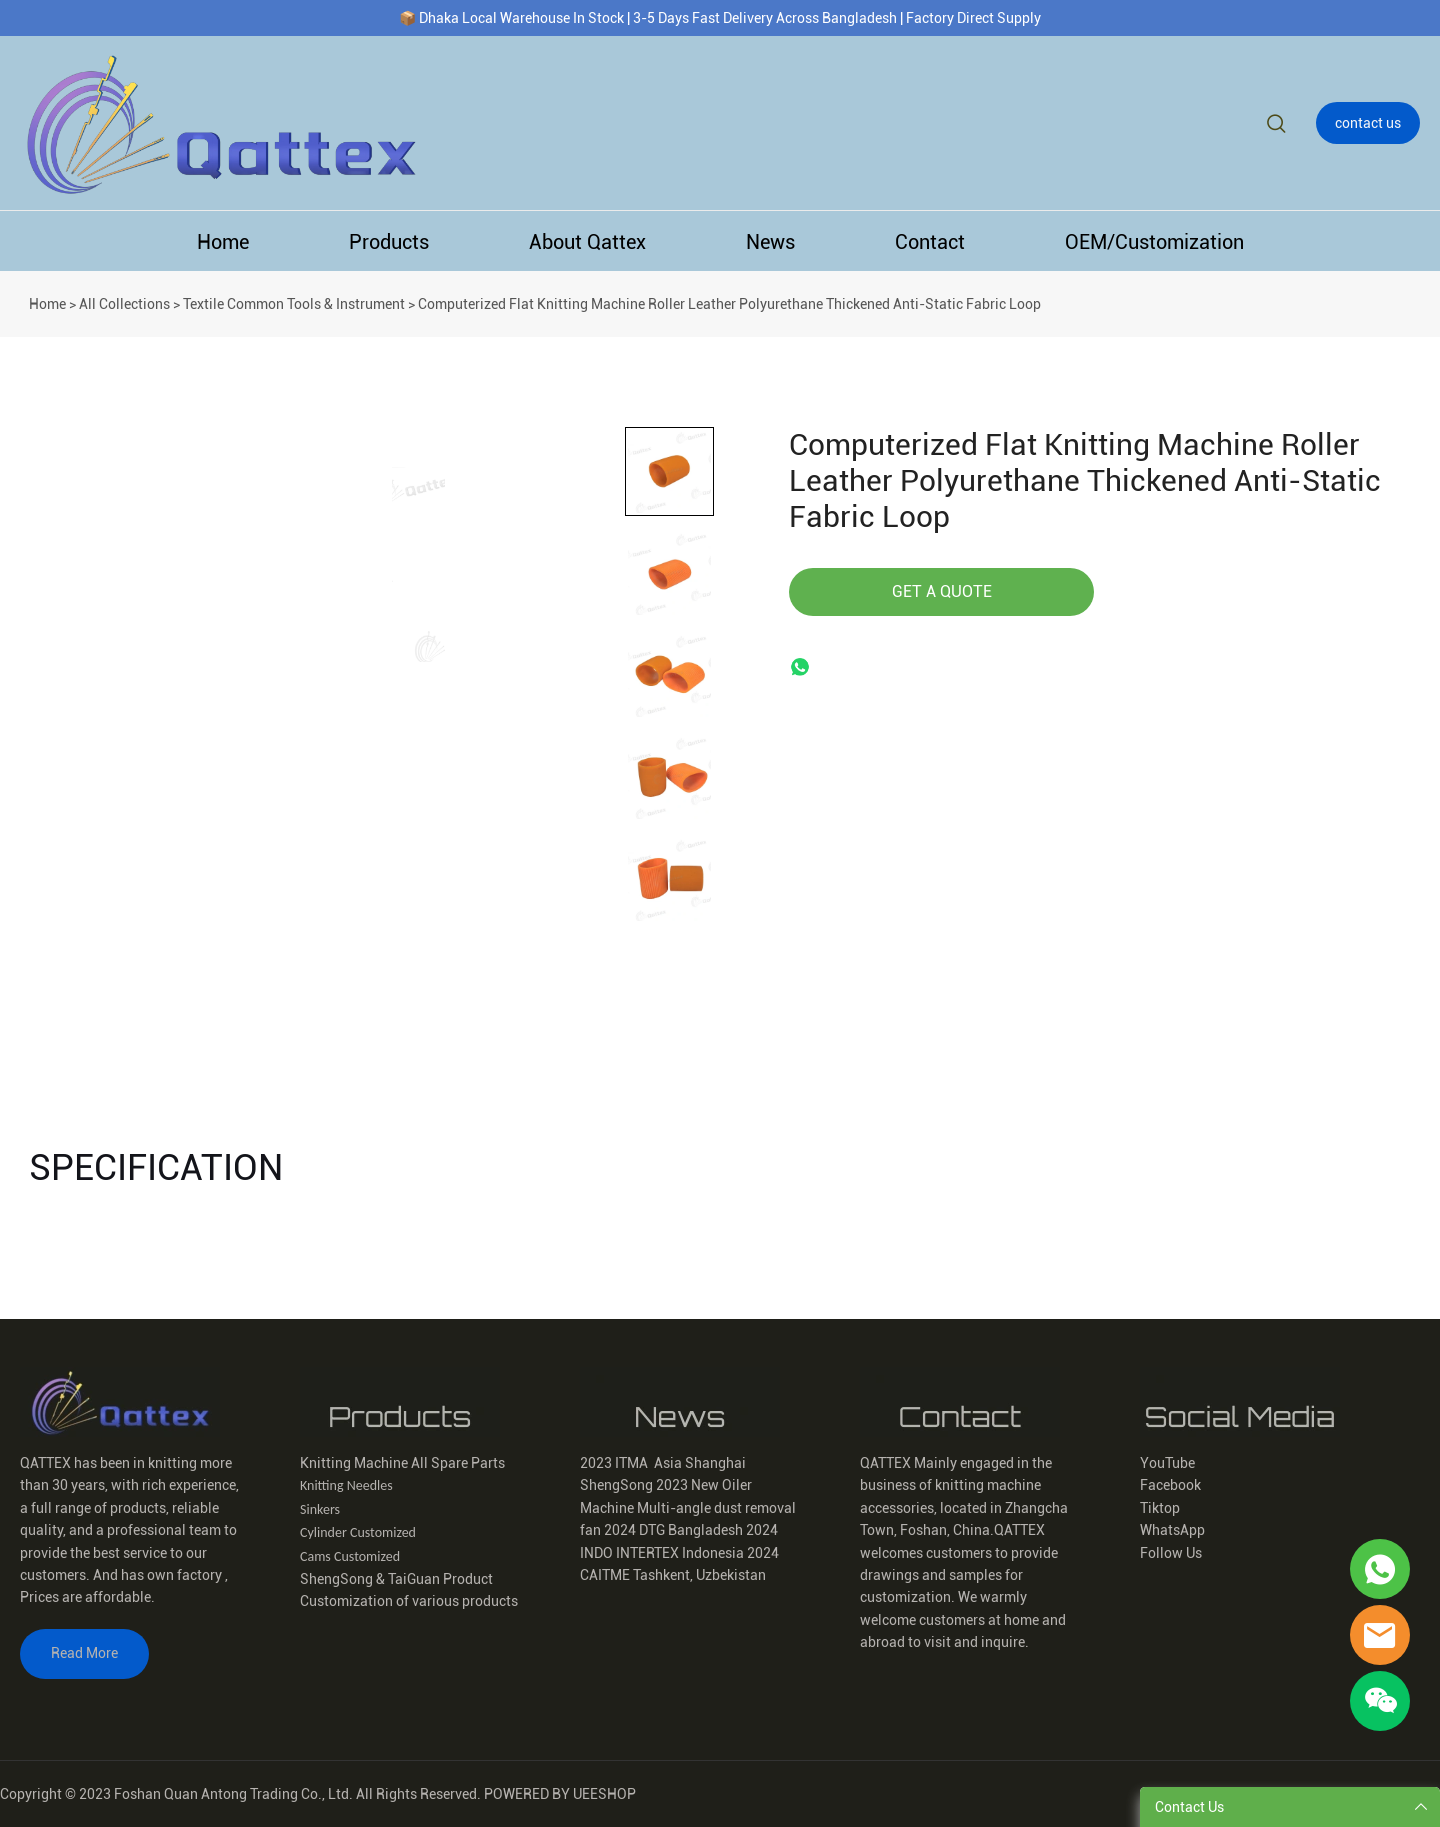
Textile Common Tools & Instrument (294, 304)
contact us (1368, 123)
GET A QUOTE (942, 591)
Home (223, 242)
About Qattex (587, 242)
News (770, 242)
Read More (84, 1653)
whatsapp (804, 671)
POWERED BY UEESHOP (560, 1794)
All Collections (124, 304)
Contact (930, 242)
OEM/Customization (1154, 242)
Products (389, 242)
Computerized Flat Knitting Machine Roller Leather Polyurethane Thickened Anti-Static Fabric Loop (729, 304)
